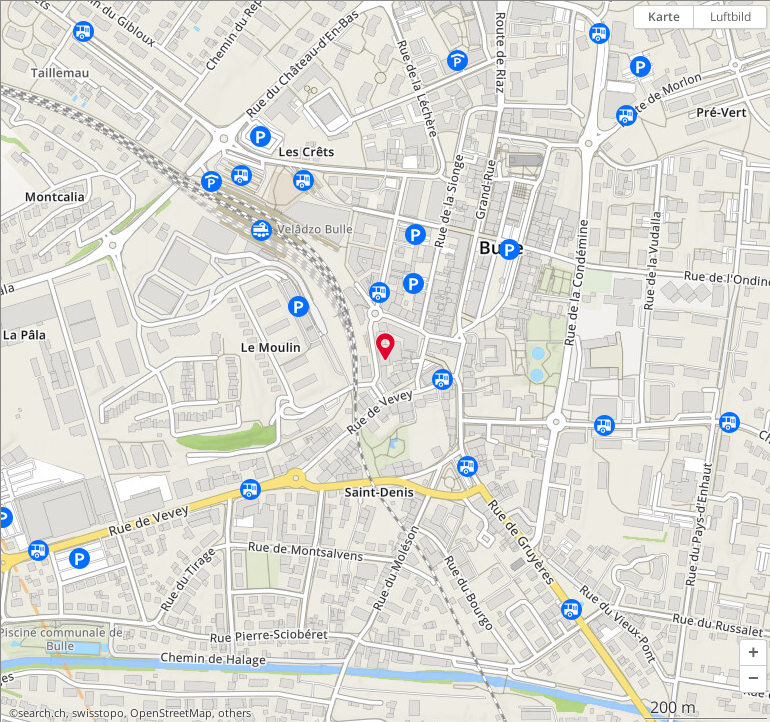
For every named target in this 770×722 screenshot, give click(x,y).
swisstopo (98, 713)
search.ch (42, 713)
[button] (753, 653)
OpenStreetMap (171, 713)
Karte (664, 16)
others (234, 713)
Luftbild (730, 16)
